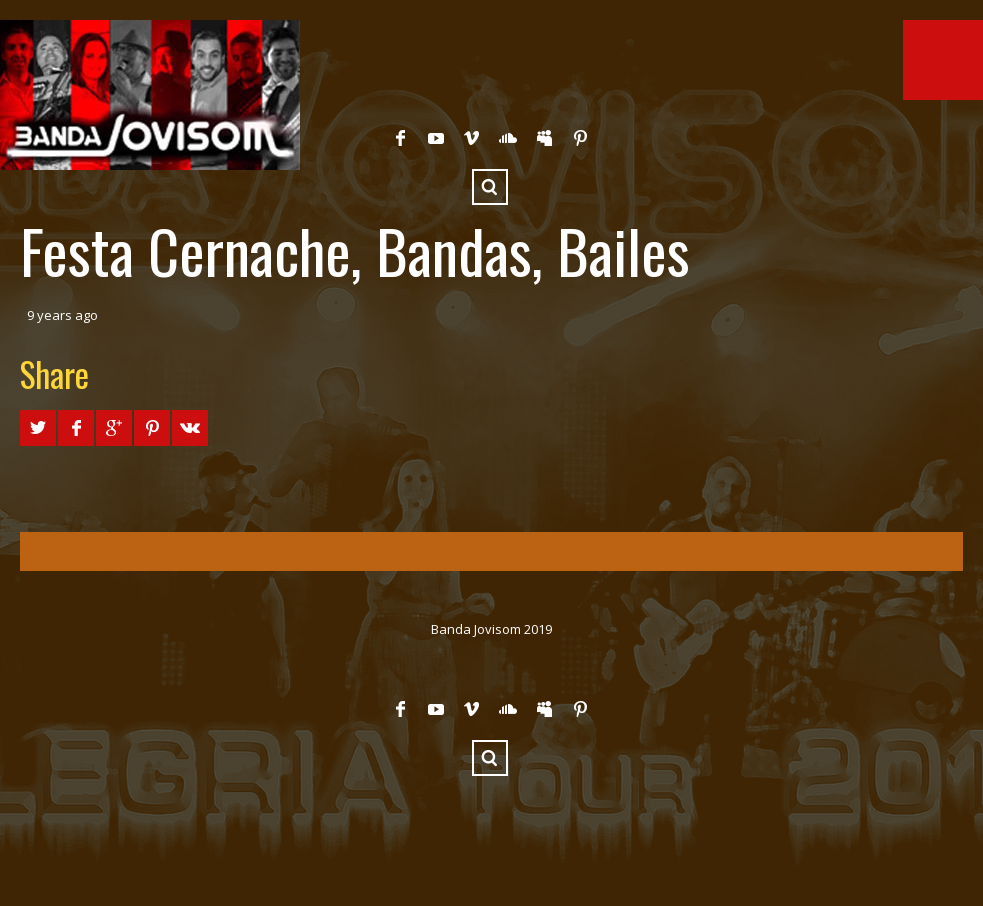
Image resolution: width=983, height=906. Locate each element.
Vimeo (472, 138)
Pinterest (580, 138)
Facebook (400, 138)
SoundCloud (508, 138)
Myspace (544, 138)
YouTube (436, 138)
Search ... (490, 187)
